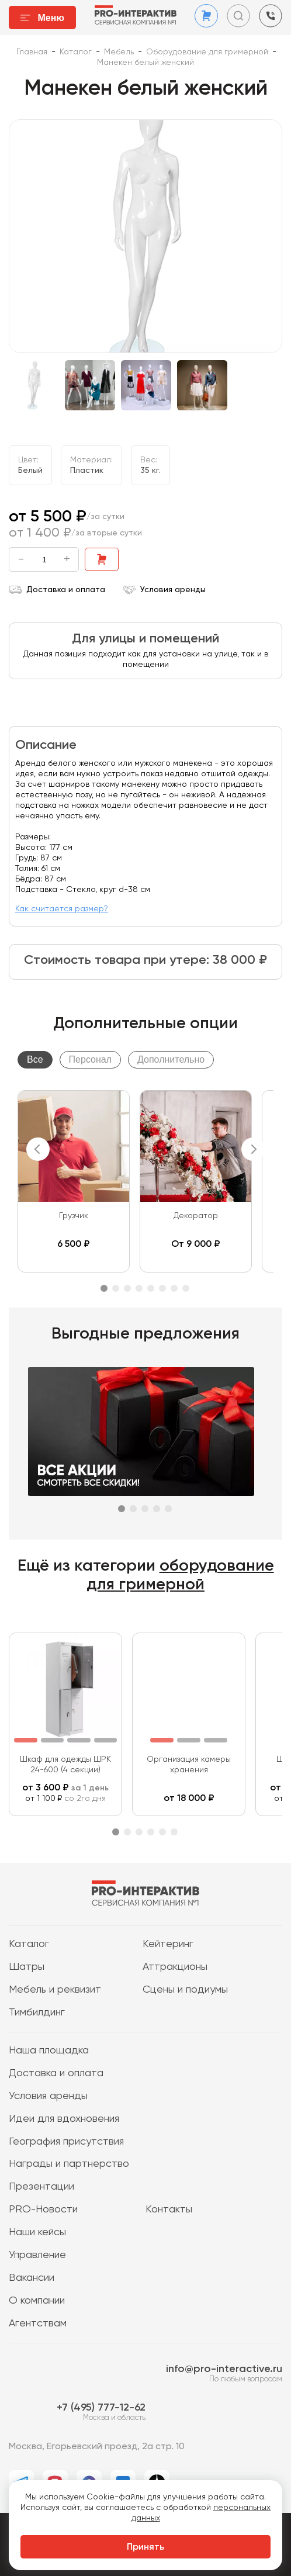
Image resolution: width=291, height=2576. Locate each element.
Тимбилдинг (37, 2012)
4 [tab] (139, 1288)
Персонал (90, 1059)
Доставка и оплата (57, 589)
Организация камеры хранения (189, 1764)
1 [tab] (104, 1288)
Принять (145, 2547)
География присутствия (66, 2141)
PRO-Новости (43, 2209)
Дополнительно (171, 1059)
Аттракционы (175, 1967)
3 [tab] (127, 1288)
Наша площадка (49, 2050)
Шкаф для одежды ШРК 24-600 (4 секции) (65, 1764)
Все (35, 1059)
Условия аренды (164, 589)
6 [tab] (162, 1288)
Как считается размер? (61, 909)
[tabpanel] (74, 1181)
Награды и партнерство (69, 2164)
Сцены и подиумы (185, 1989)
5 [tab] (150, 1288)
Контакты (169, 2209)
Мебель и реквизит (55, 1989)
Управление (37, 2255)
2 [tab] (115, 1288)
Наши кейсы (37, 2232)
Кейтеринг (168, 1944)
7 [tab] (174, 1288)
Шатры (26, 1967)
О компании (37, 2300)
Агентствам (38, 2323)
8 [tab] (185, 1288)
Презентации (41, 2186)
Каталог (29, 1944)
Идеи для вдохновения (64, 2119)
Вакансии (31, 2278)
